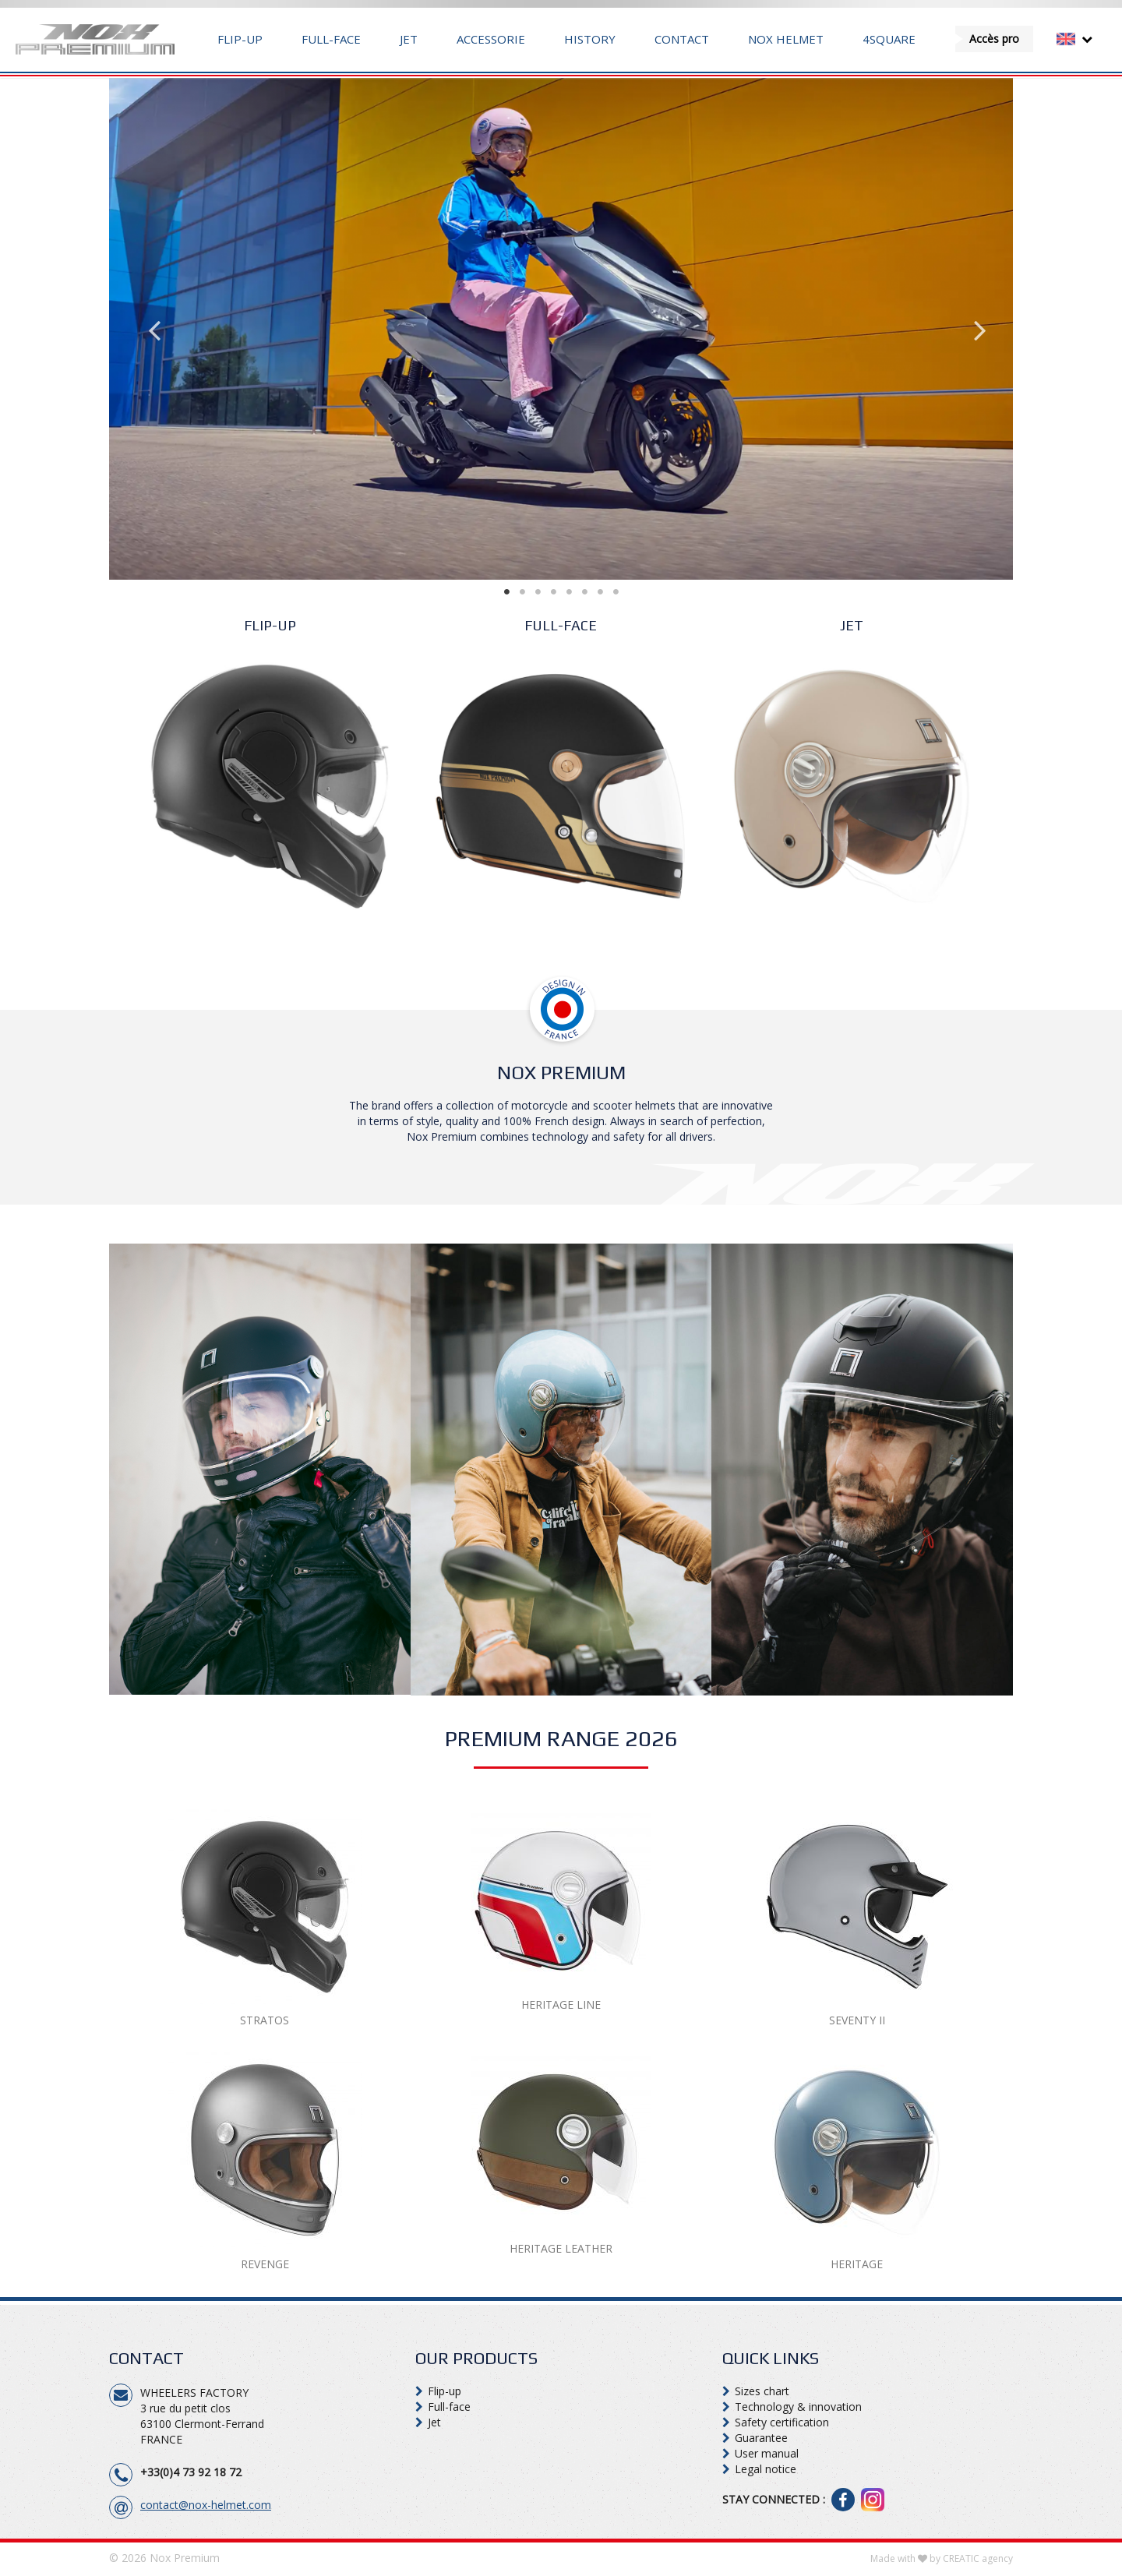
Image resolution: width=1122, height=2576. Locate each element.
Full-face (331, 39)
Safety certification (782, 2422)
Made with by (941, 2558)
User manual (767, 2453)
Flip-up (240, 39)
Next (974, 329)
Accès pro (994, 38)
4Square (889, 39)
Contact (681, 39)
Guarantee (761, 2437)
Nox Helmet (786, 39)
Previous (148, 329)
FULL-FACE (560, 625)
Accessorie (491, 39)
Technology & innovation (798, 2406)
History (590, 39)
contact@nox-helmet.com (205, 2504)
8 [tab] (631, 591)
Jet (409, 39)
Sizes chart (762, 2391)
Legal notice (765, 2468)
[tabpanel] (561, 329)
